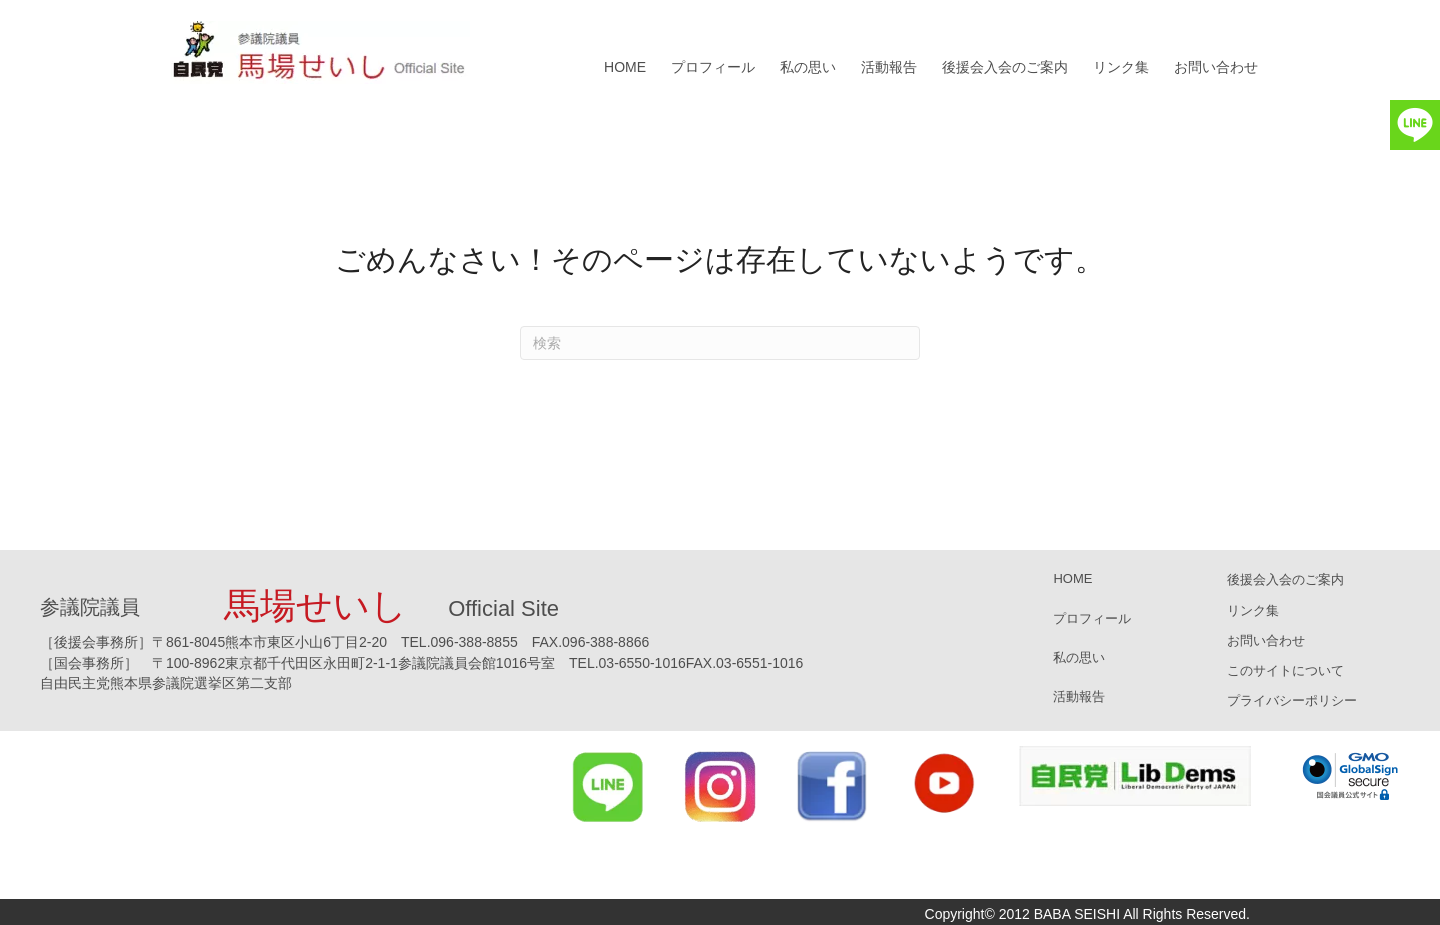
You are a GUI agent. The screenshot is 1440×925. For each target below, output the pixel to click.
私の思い (808, 67)
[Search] (720, 343)
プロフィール (713, 67)
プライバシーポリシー (1292, 700)
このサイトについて (1285, 670)
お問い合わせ (1216, 67)
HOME (625, 67)
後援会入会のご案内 (1005, 67)
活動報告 (889, 67)
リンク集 (1121, 67)
